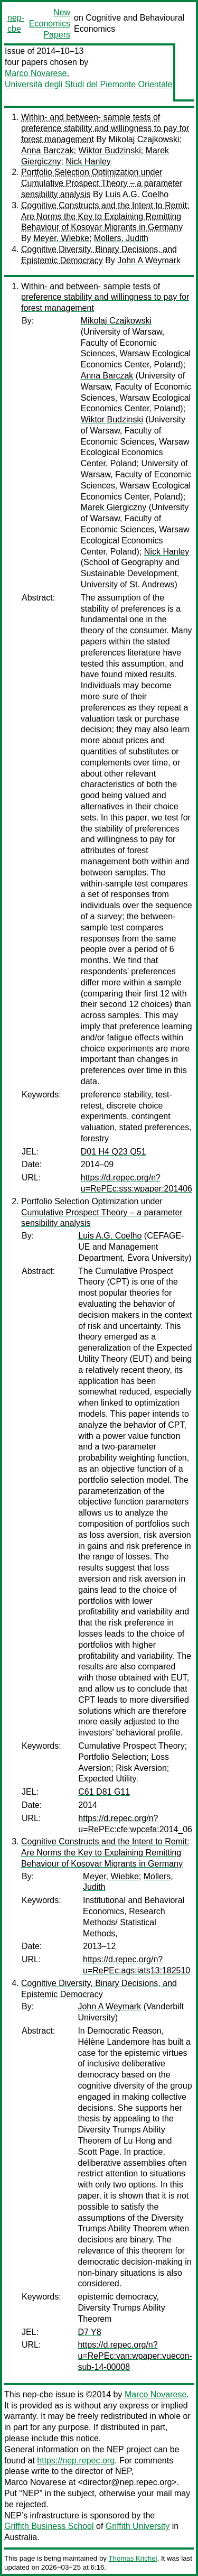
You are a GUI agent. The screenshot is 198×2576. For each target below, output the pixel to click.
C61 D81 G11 (104, 1791)
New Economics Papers (49, 23)
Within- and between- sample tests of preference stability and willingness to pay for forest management (105, 128)
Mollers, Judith (121, 238)
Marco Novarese (36, 73)
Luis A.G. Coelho (136, 194)
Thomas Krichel (132, 2558)
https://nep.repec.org (76, 2460)
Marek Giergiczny (113, 507)
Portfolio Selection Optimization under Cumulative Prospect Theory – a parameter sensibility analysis (102, 183)
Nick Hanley (87, 161)
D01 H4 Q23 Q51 (113, 1151)
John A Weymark (149, 260)
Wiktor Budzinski (110, 150)
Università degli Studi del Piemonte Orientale (89, 84)
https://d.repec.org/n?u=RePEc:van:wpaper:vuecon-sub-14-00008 (135, 2355)
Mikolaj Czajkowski (143, 139)
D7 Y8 (89, 2332)
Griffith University (138, 2526)
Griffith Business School (49, 2526)
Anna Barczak (47, 150)
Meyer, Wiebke (61, 238)
